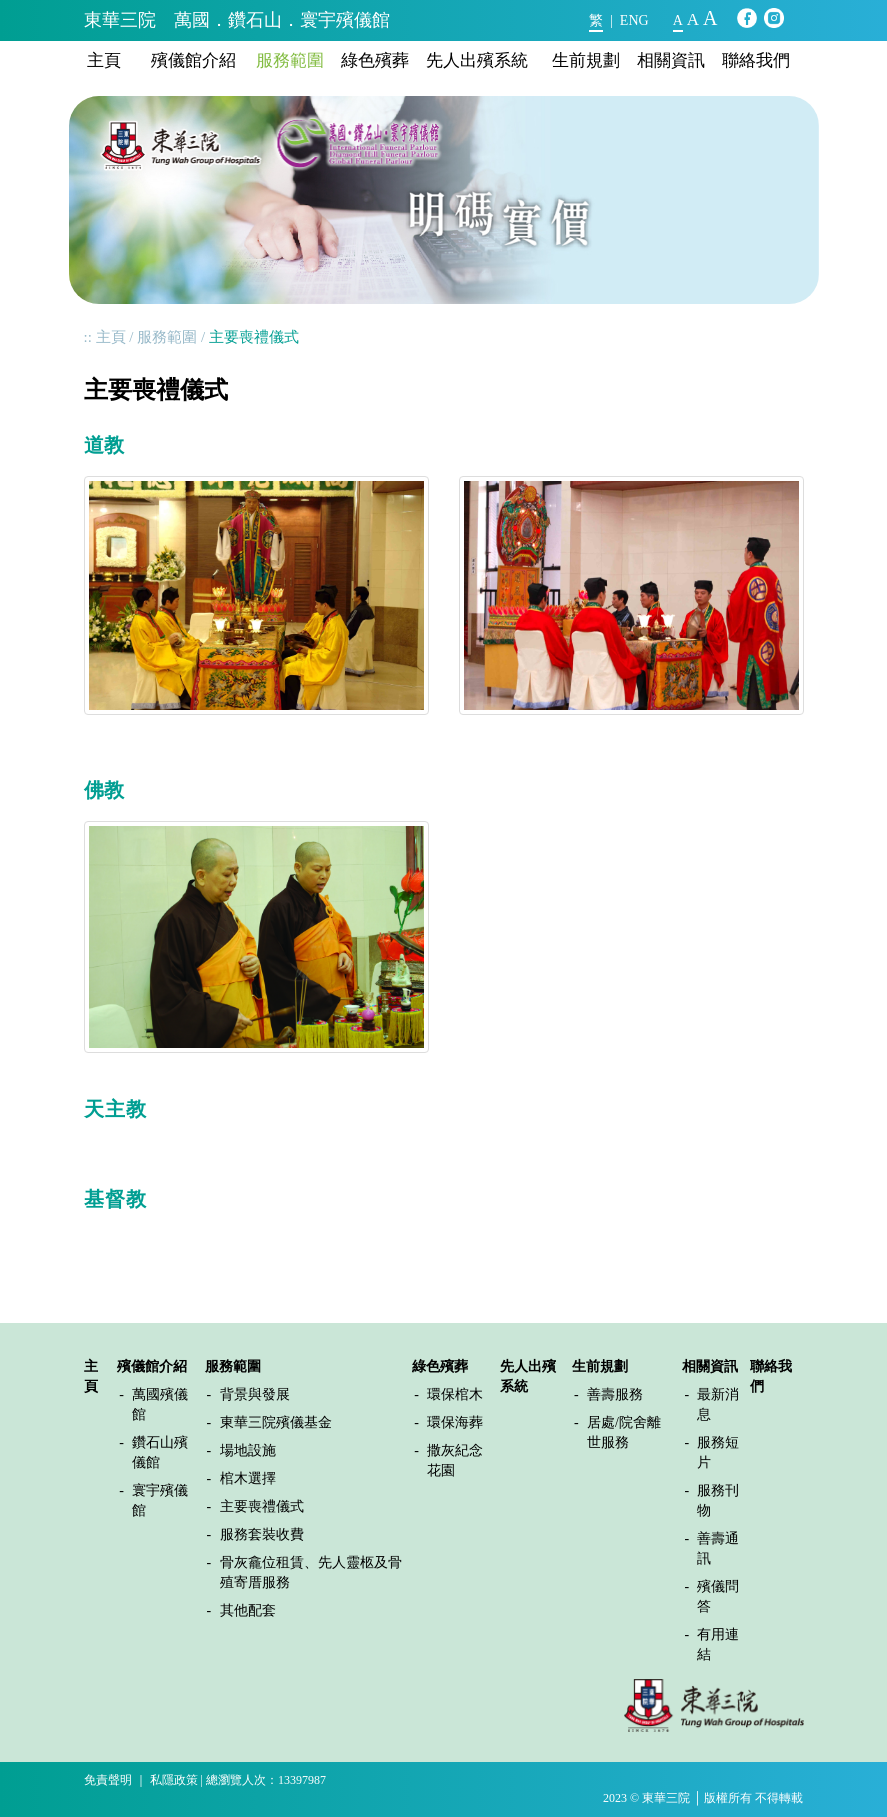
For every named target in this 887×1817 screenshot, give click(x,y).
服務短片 (718, 1452)
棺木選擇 (248, 1478)
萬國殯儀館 (160, 1404)
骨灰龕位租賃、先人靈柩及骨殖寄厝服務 (311, 1572)
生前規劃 (586, 60)
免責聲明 (108, 1780)
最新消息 (718, 1404)
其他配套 (248, 1610)
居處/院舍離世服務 (624, 1432)
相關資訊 (671, 60)
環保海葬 (455, 1422)
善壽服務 (615, 1394)
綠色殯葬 (375, 60)
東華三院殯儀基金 (276, 1422)
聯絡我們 (756, 60)
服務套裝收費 (262, 1534)
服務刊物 (718, 1500)
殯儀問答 (718, 1596)
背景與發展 (255, 1394)
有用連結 (718, 1644)
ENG (634, 20)
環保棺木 (455, 1394)
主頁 (104, 60)
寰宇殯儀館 (160, 1500)
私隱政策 (174, 1780)
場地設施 (248, 1450)
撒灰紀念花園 (455, 1460)
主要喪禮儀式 (262, 1506)
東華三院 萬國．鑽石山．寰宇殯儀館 (237, 20)
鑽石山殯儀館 (160, 1452)
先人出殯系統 (477, 60)
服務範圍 (290, 60)
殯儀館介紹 (193, 60)
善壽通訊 (718, 1548)
